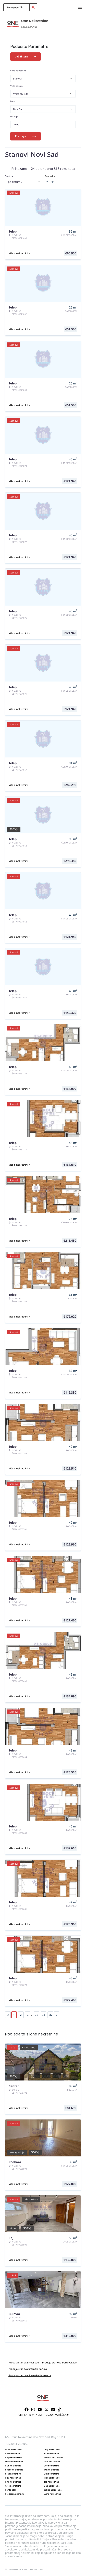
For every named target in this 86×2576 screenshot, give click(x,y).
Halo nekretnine (52, 2461)
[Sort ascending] (46, 182)
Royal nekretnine (13, 2457)
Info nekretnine (51, 2453)
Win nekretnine (51, 2469)
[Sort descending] (52, 182)
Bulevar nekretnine (53, 2457)
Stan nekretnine (13, 2473)
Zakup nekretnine (53, 2490)
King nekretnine (13, 2482)
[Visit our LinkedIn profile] (53, 2409)
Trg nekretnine (51, 2482)
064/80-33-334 (29, 27)
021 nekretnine (12, 2453)
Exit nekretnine (51, 2473)
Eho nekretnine (51, 2465)
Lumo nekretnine (52, 2494)
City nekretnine (52, 2449)
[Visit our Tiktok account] (59, 2409)
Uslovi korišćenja (57, 2414)
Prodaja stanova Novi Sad (23, 2362)
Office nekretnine (14, 2461)
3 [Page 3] (28, 2014)
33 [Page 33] (36, 2014)
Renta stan (10, 2490)
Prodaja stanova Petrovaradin (60, 2362)
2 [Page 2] (21, 2014)
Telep (16, 124)
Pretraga (25, 136)
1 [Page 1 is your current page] (14, 2014)
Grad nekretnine (13, 2449)
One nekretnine (52, 2486)
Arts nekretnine (13, 2486)
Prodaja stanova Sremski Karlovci (28, 2369)
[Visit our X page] (46, 2409)
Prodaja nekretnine (14, 2494)
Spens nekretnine (14, 2469)
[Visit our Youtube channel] (40, 2409)
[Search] (33, 7)
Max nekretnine (52, 2478)
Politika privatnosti (30, 2414)
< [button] (8, 2015)
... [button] (32, 2014)
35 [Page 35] (50, 2014)
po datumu (15, 182)
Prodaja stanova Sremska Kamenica (29, 2375)
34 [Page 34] (43, 2014)
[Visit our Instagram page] (33, 2409)
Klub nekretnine (13, 2465)
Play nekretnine (13, 2478)
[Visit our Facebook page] (26, 2409)
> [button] (56, 2015)
